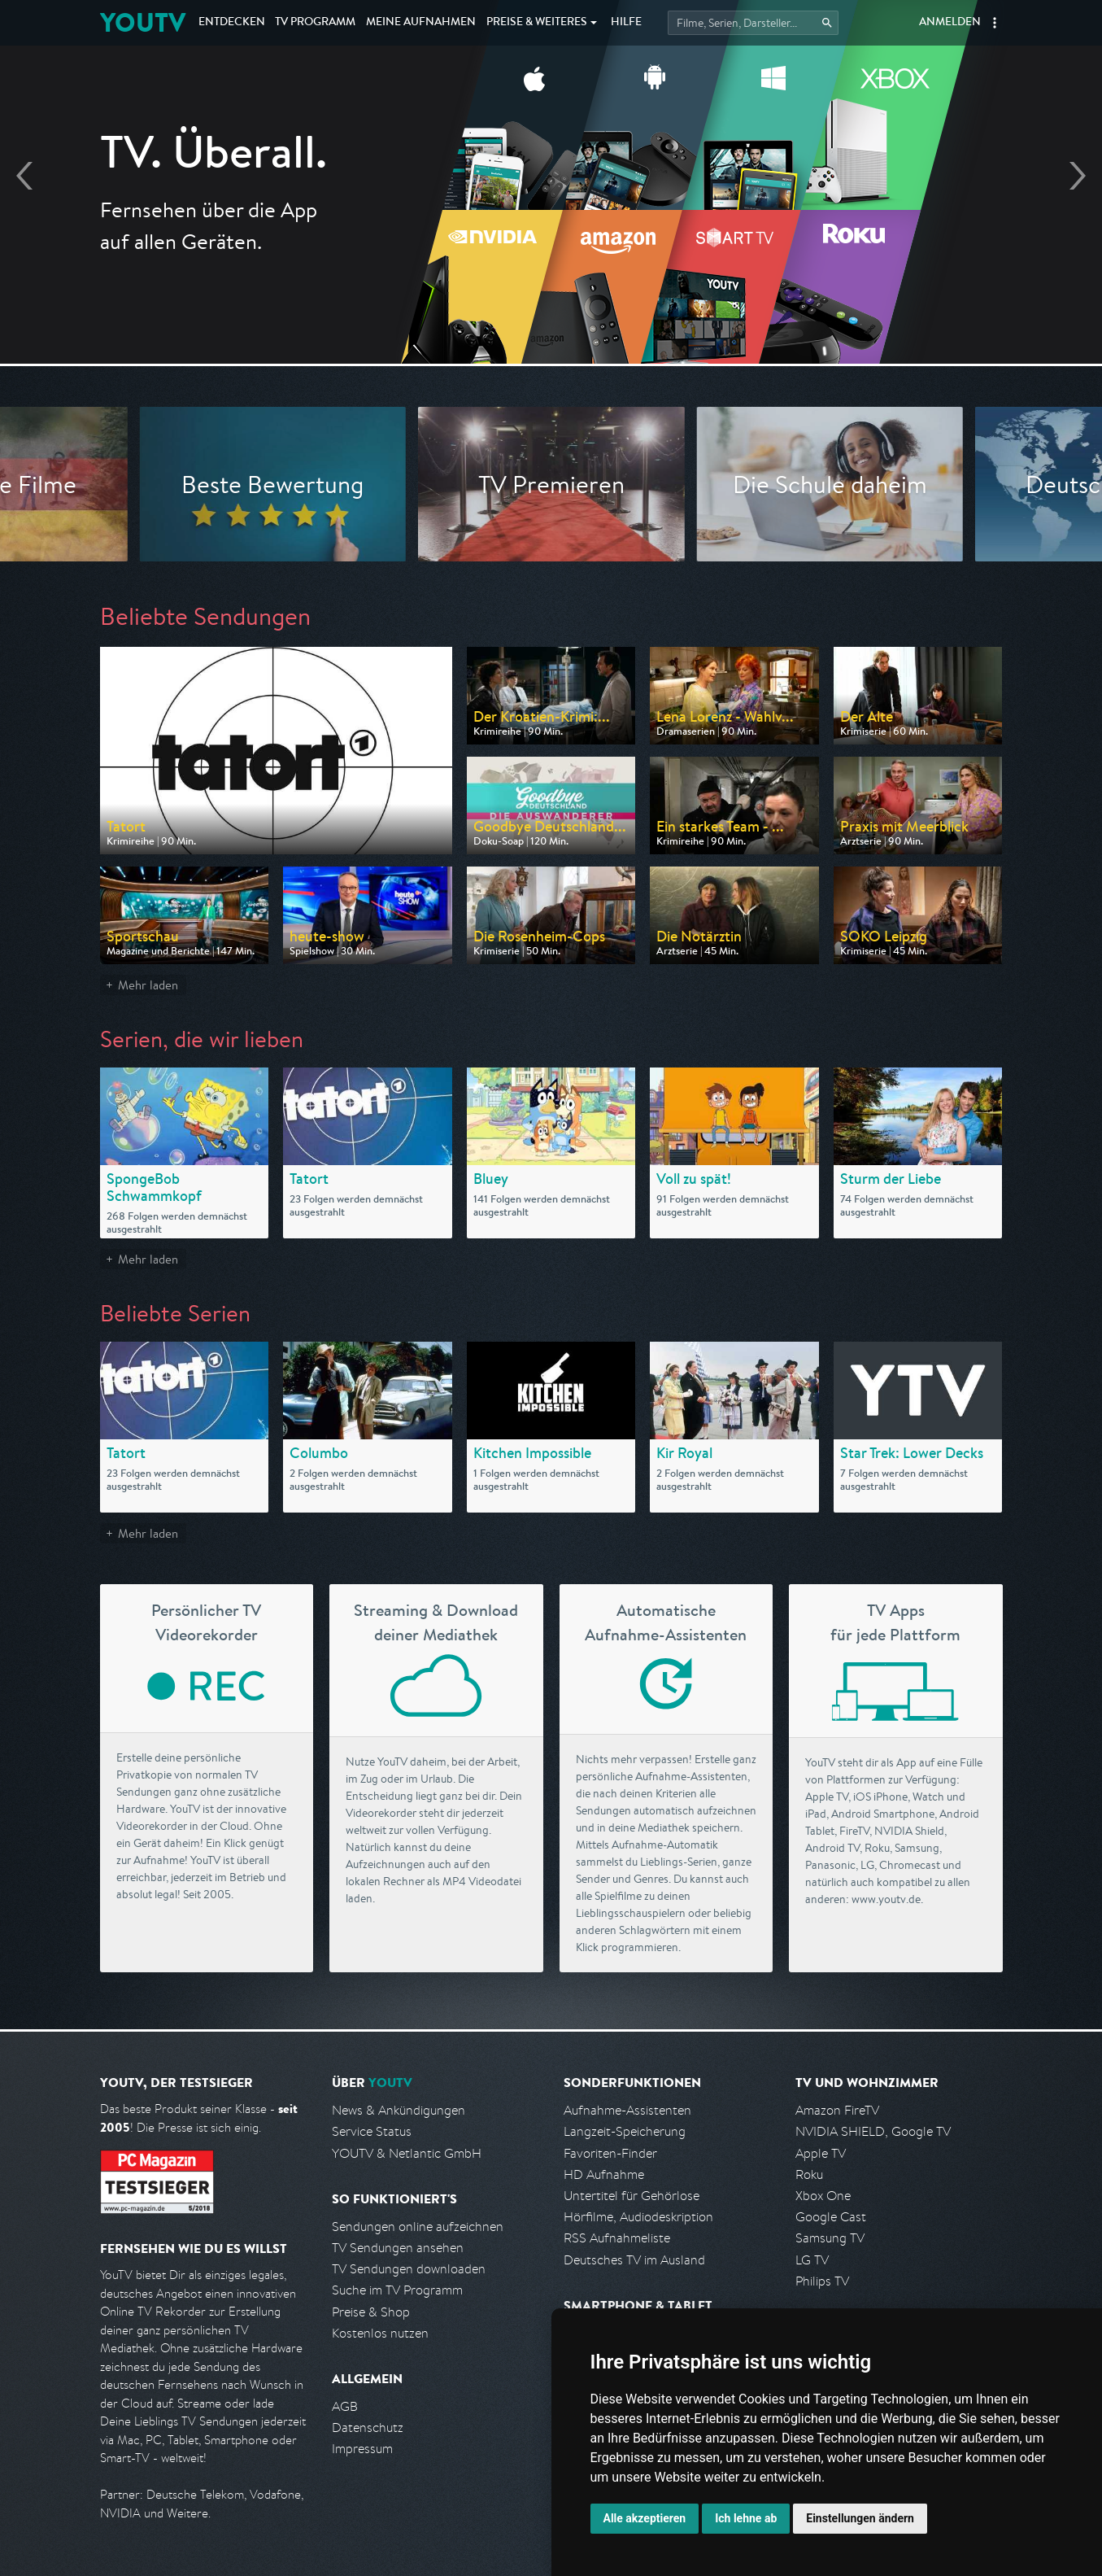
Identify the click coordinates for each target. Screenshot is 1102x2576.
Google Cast (830, 2216)
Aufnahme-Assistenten (627, 2110)
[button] (995, 23)
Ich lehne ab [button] (746, 2518)
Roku (809, 2174)
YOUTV (142, 22)
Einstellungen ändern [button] (860, 2518)
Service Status (372, 2131)
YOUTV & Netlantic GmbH (406, 2153)
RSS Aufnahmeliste (617, 2237)
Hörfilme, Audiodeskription (638, 2216)
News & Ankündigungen (398, 2110)
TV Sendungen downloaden (409, 2268)
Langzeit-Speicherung (625, 2131)
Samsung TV (830, 2237)
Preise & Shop (371, 2312)
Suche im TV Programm (397, 2290)
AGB (345, 2406)
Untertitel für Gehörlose (631, 2195)
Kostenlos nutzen (380, 2333)
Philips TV (822, 2281)
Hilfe (626, 22)
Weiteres (536, 22)
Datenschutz (367, 2427)
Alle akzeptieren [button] (644, 2518)
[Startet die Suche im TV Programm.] (753, 23)
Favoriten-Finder (610, 2153)
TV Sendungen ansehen (398, 2247)
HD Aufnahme (604, 2174)
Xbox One (823, 2195)
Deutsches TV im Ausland (634, 2259)
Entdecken (231, 22)
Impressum (362, 2448)
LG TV (812, 2259)
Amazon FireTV (837, 2110)
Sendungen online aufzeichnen (417, 2226)
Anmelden (950, 22)
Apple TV (820, 2153)
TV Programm (315, 22)
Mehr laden (148, 985)
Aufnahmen (421, 22)
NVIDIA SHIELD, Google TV (873, 2131)
